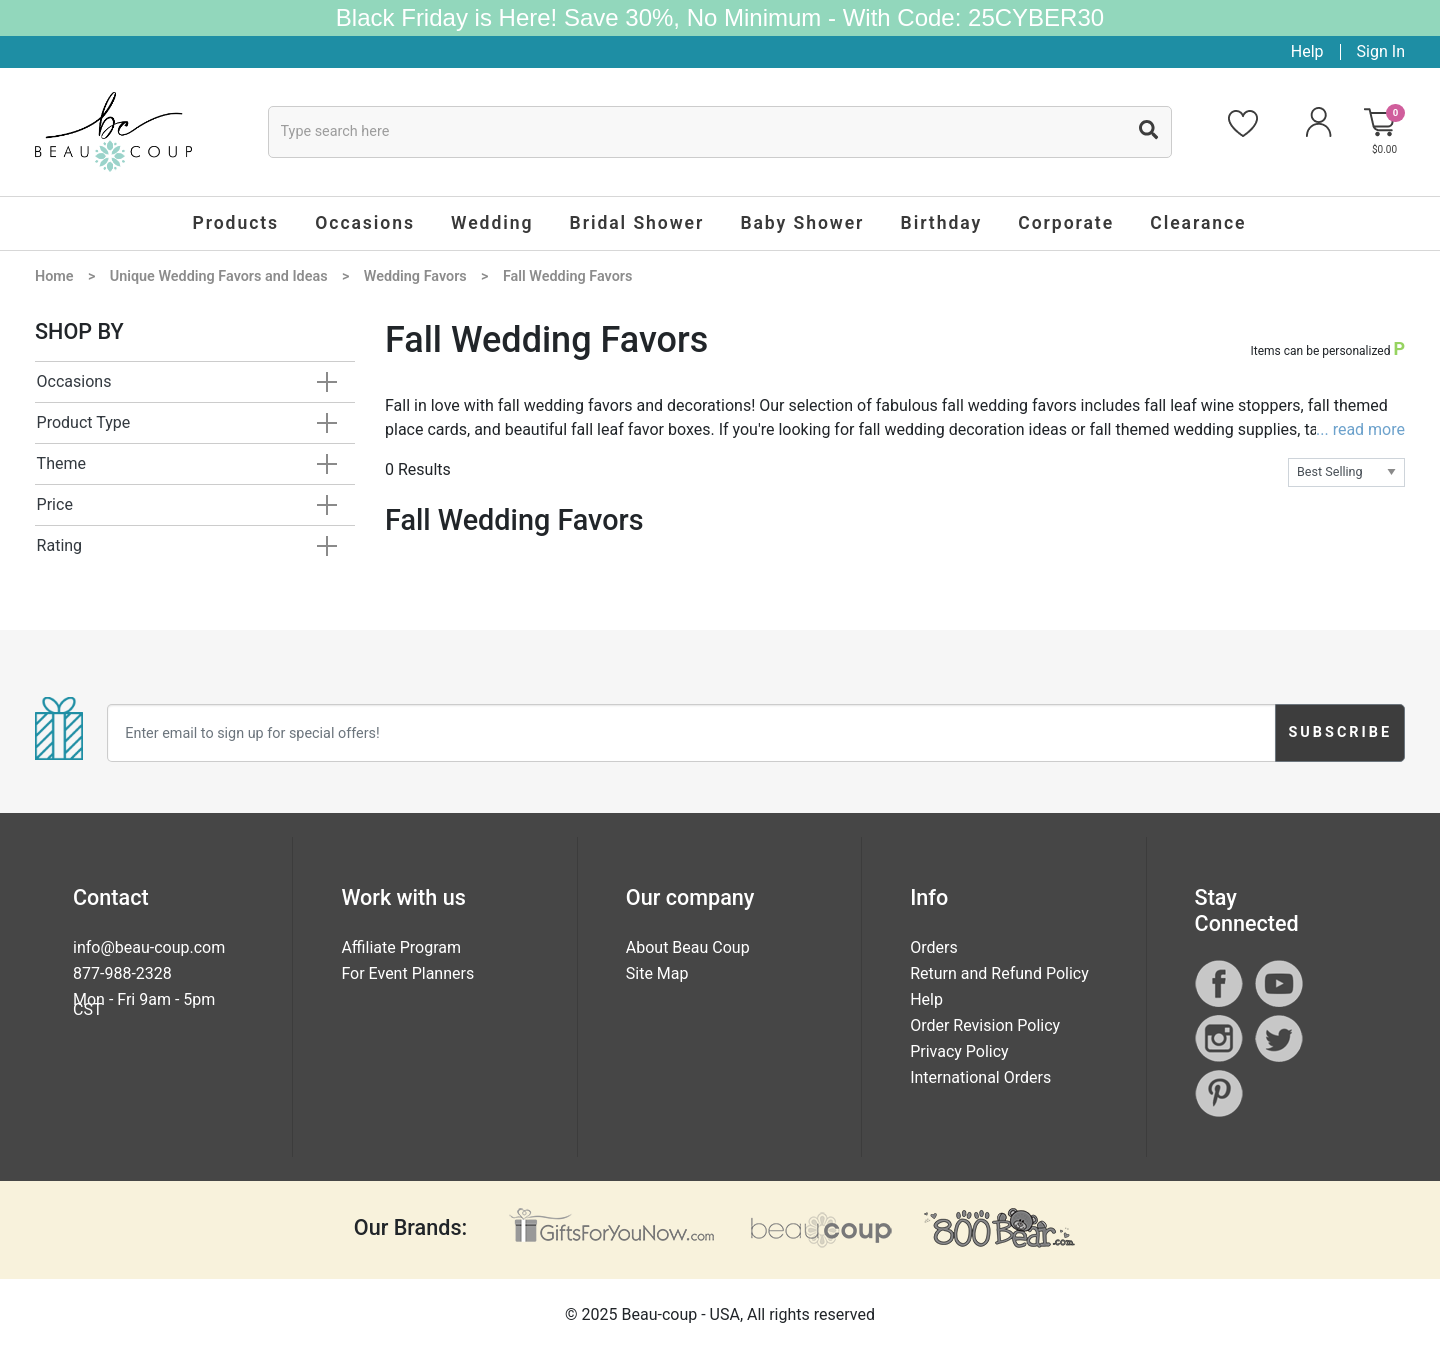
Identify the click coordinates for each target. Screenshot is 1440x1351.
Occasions (74, 381)
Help (1307, 51)
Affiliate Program (401, 947)
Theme (61, 463)
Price (55, 504)
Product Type (84, 422)
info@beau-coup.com (149, 947)
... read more (1360, 429)
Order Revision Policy (985, 1025)
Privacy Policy (959, 1051)
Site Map (657, 973)
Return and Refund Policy (999, 973)
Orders (933, 947)
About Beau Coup (688, 947)
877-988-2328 (122, 973)
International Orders (980, 1077)
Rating (60, 545)
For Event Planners (407, 973)
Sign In (1381, 51)
